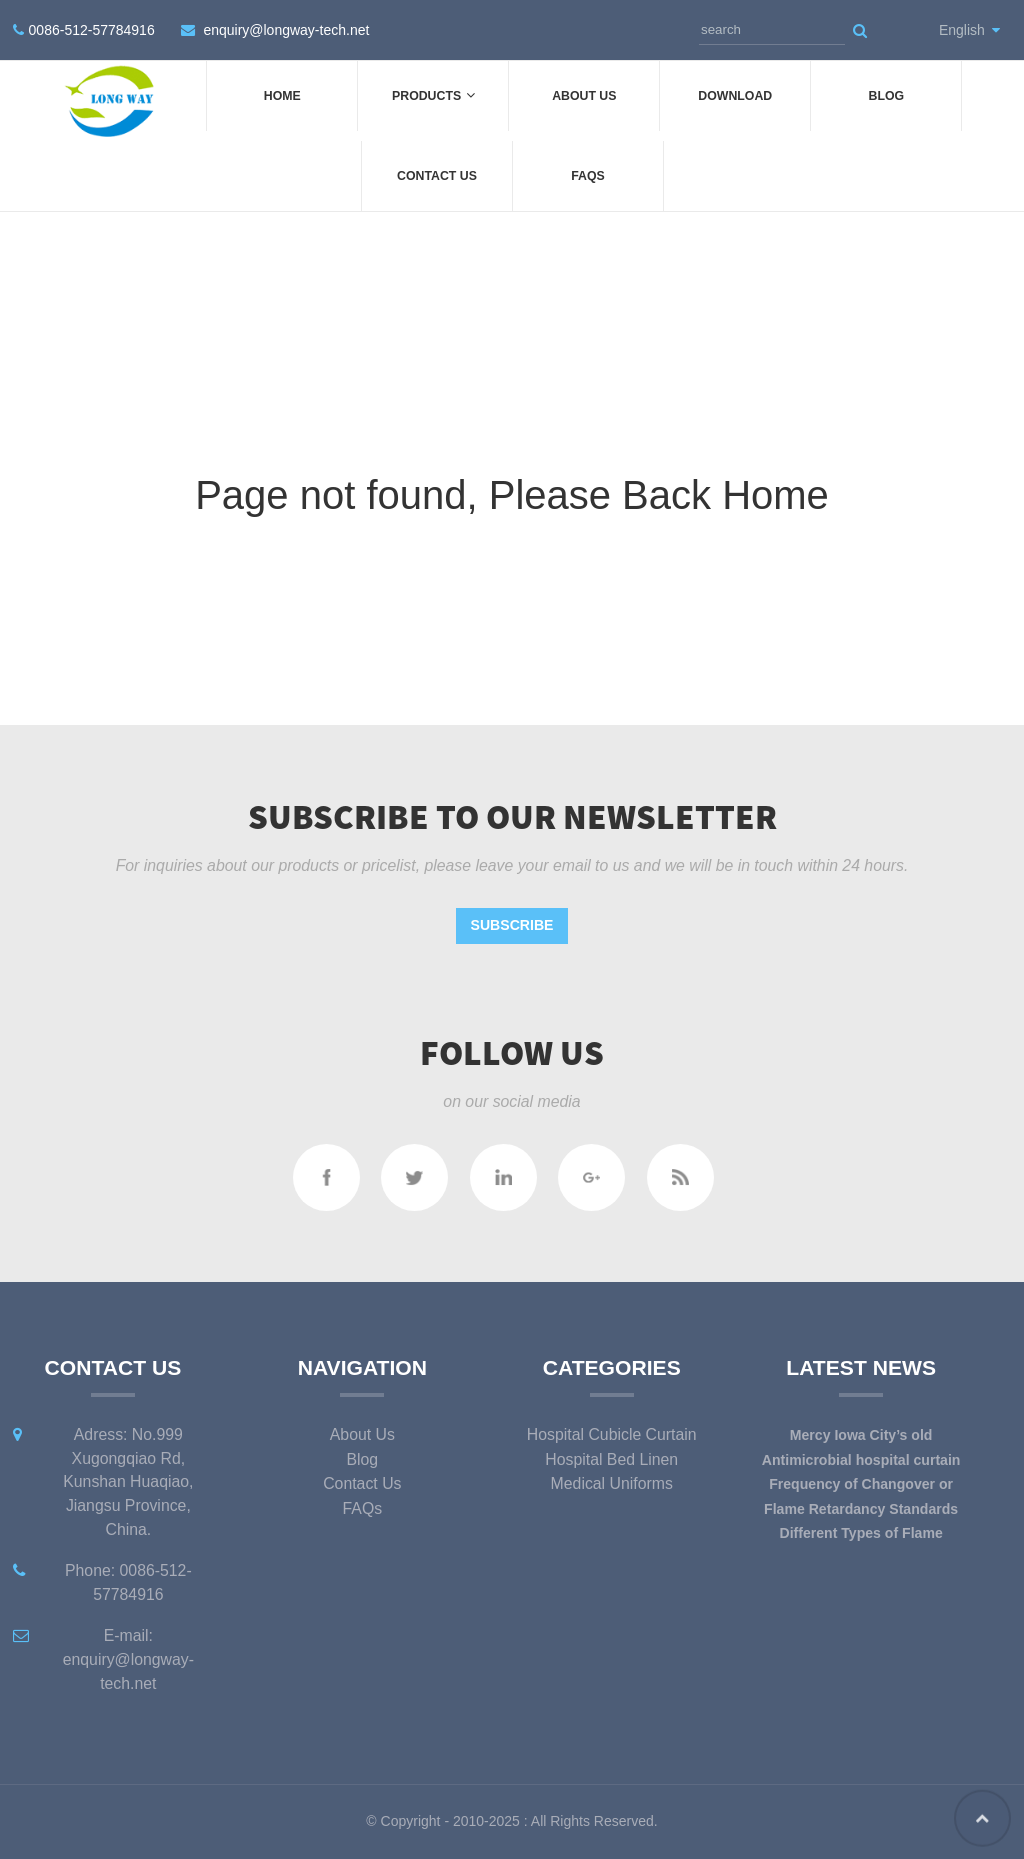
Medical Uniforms (612, 1483)
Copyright (409, 1821)
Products (433, 95)
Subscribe (512, 925)
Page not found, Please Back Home (512, 495)
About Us (584, 96)
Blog (887, 96)
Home (282, 96)
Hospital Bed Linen (611, 1459)
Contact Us (437, 176)
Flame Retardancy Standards (861, 1509)
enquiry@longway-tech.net (286, 30)
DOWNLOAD (735, 96)
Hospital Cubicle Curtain (612, 1434)
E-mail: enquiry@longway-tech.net (128, 1659)
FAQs (588, 176)
